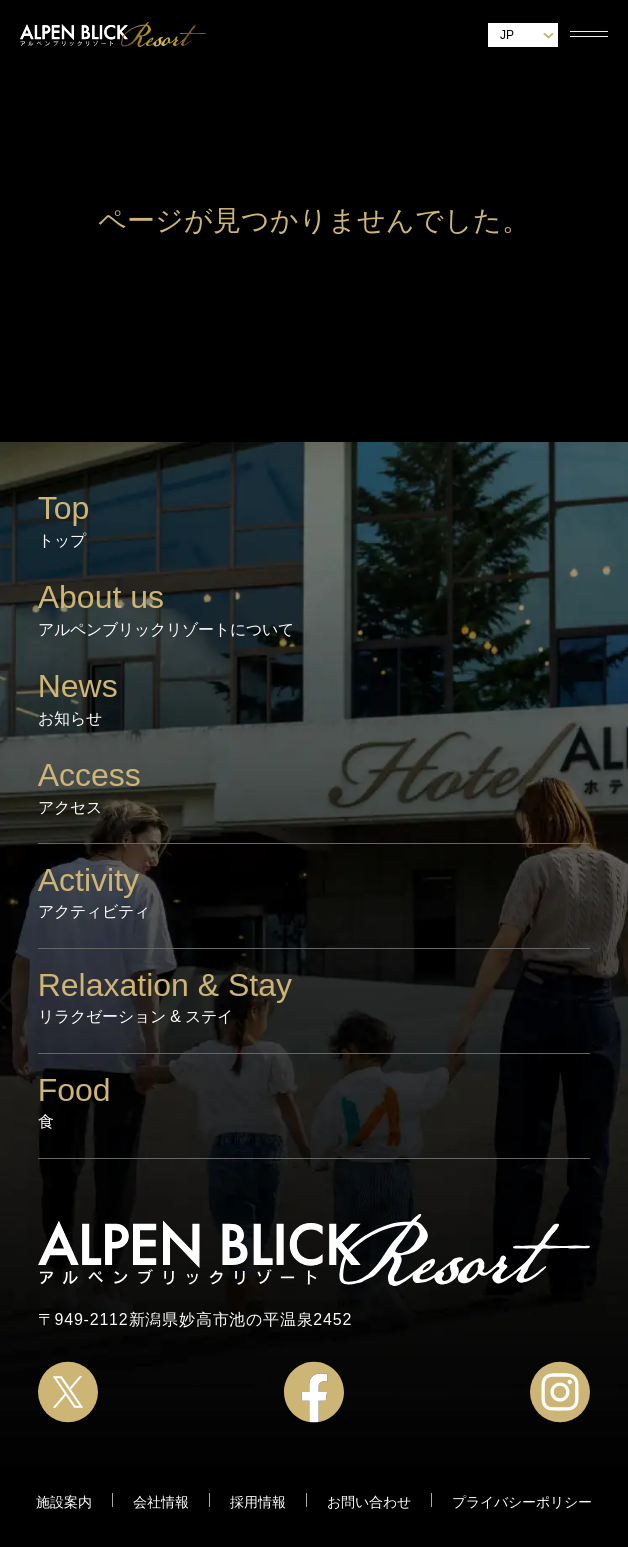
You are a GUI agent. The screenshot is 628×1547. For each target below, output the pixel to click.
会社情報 (161, 1502)
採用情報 (258, 1502)
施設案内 (64, 1502)
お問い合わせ (369, 1502)
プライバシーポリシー (522, 1502)
